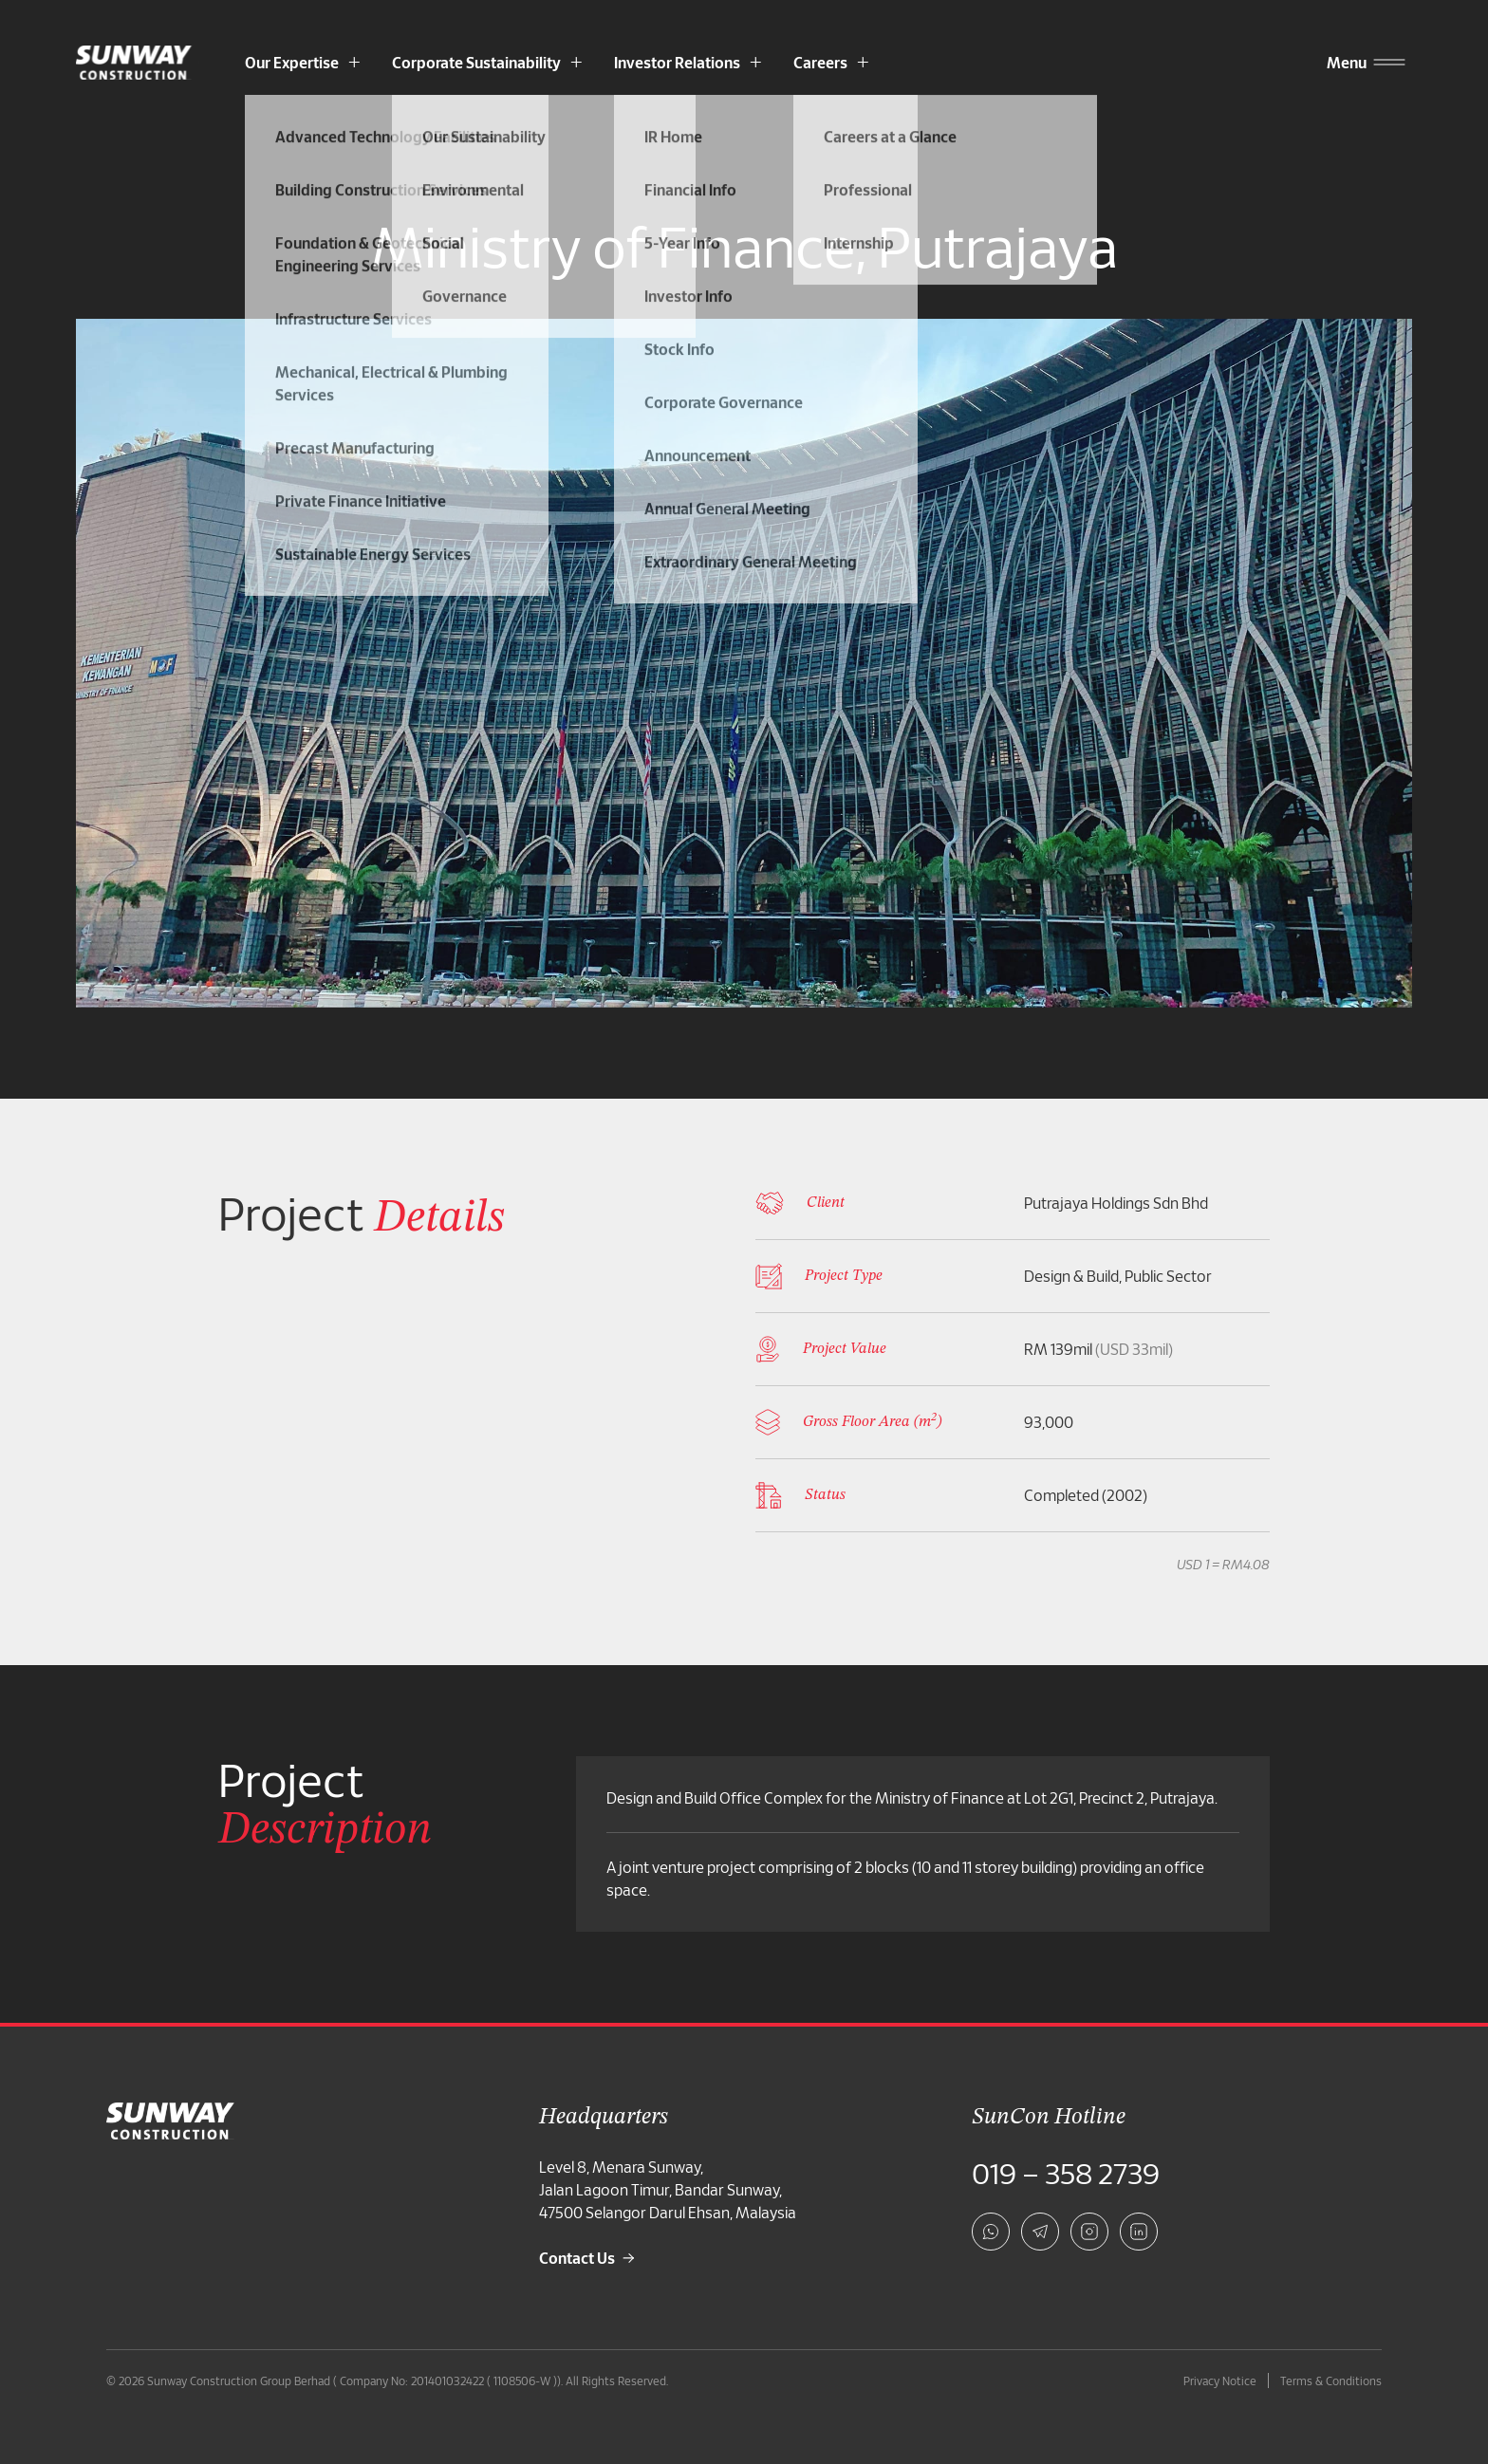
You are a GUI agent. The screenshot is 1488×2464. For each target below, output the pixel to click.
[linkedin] (1139, 2232)
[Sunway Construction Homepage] (137, 63)
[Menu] (1346, 62)
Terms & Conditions (1331, 2380)
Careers (820, 62)
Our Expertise (292, 62)
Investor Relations (677, 62)
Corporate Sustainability (476, 62)
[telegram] (1040, 2232)
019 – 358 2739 (1066, 2173)
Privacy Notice (1219, 2380)
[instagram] (1089, 2232)
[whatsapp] (991, 2232)
